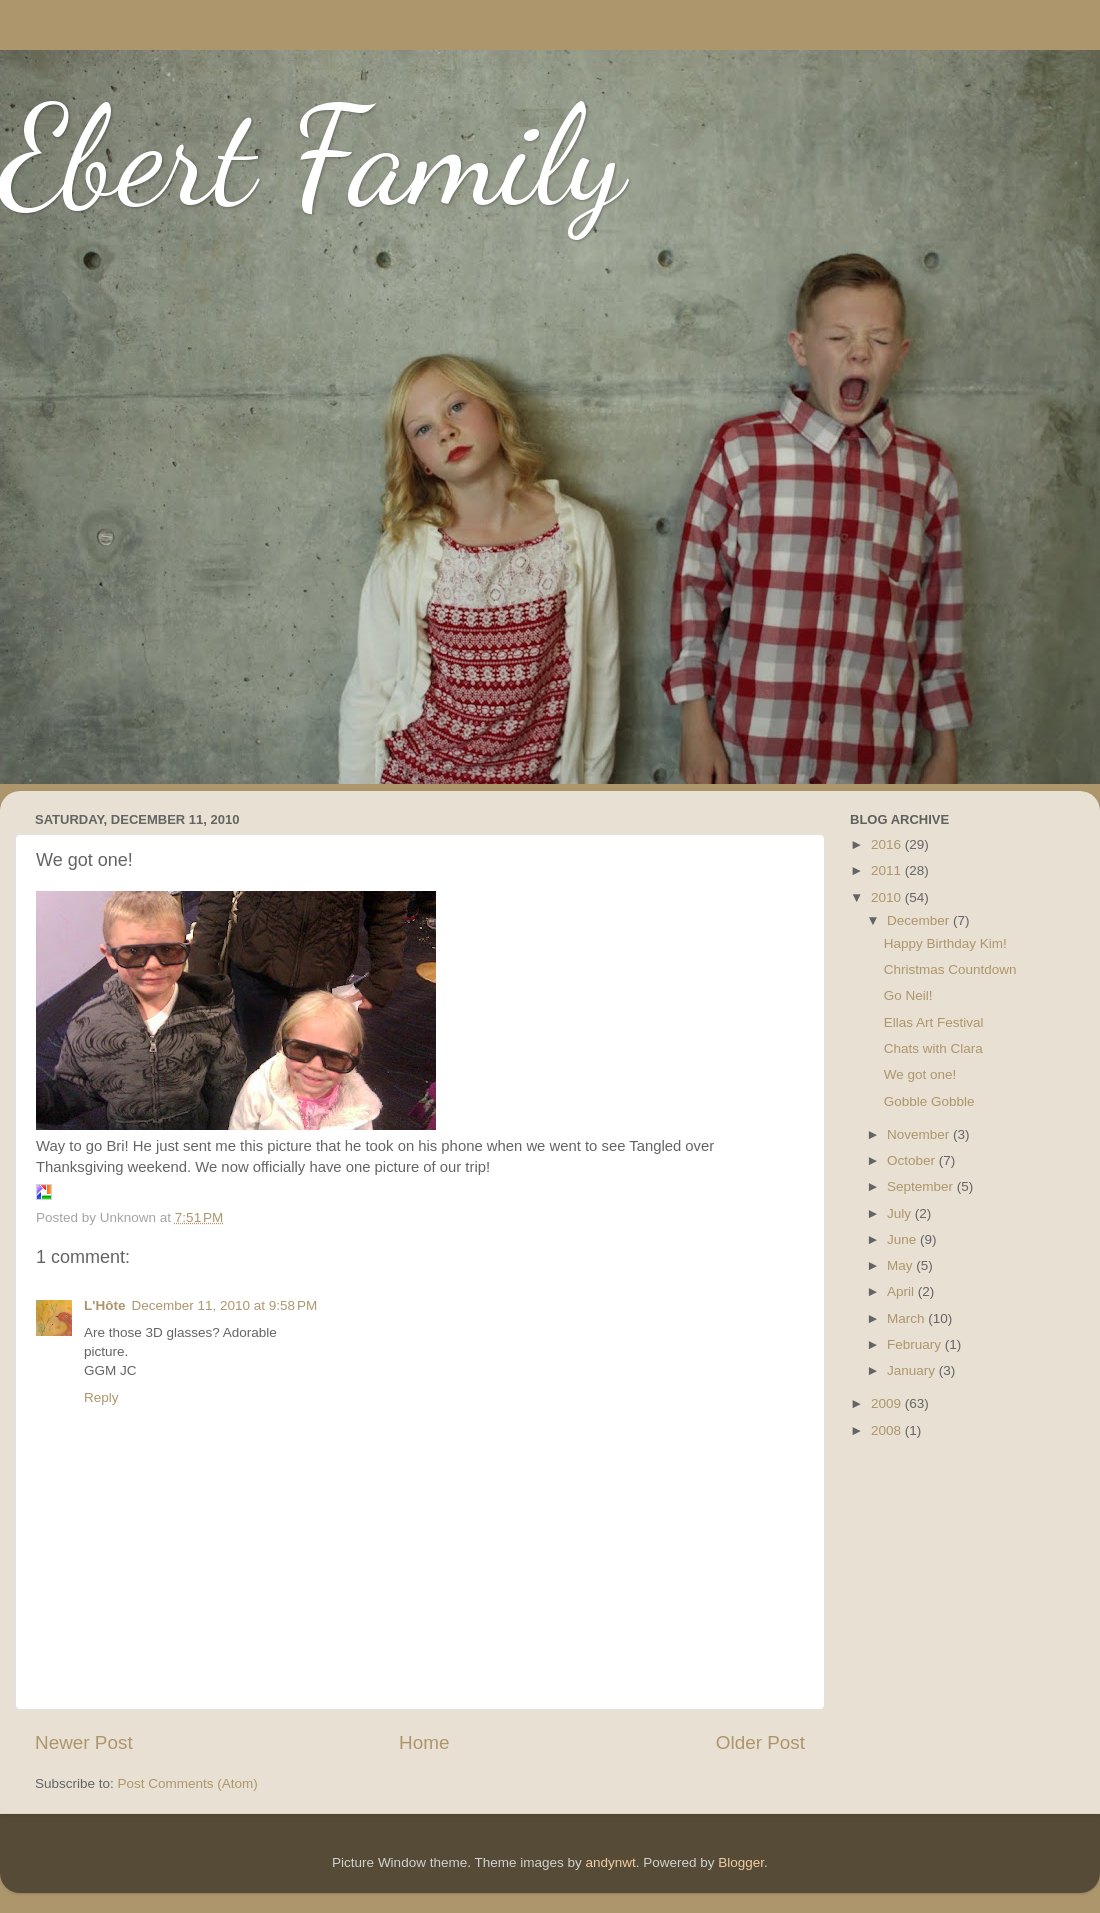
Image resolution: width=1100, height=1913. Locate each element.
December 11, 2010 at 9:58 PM (224, 1305)
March (907, 1318)
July (901, 1213)
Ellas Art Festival (934, 1022)
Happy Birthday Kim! (945, 943)
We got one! (920, 1074)
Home (424, 1742)
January (913, 1370)
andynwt (610, 1862)
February (916, 1344)
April (902, 1291)
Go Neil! (908, 995)
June (903, 1239)
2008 (888, 1430)
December (920, 920)
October (913, 1160)
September (922, 1186)
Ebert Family (312, 156)
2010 (888, 897)
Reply (101, 1397)
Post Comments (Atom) (188, 1783)
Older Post (760, 1742)
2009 (888, 1403)
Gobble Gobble (929, 1101)
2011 (888, 870)
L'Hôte (104, 1305)
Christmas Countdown (950, 969)
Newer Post (84, 1742)
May (901, 1265)
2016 (888, 844)
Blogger (741, 1862)
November (920, 1134)
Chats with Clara (933, 1048)
